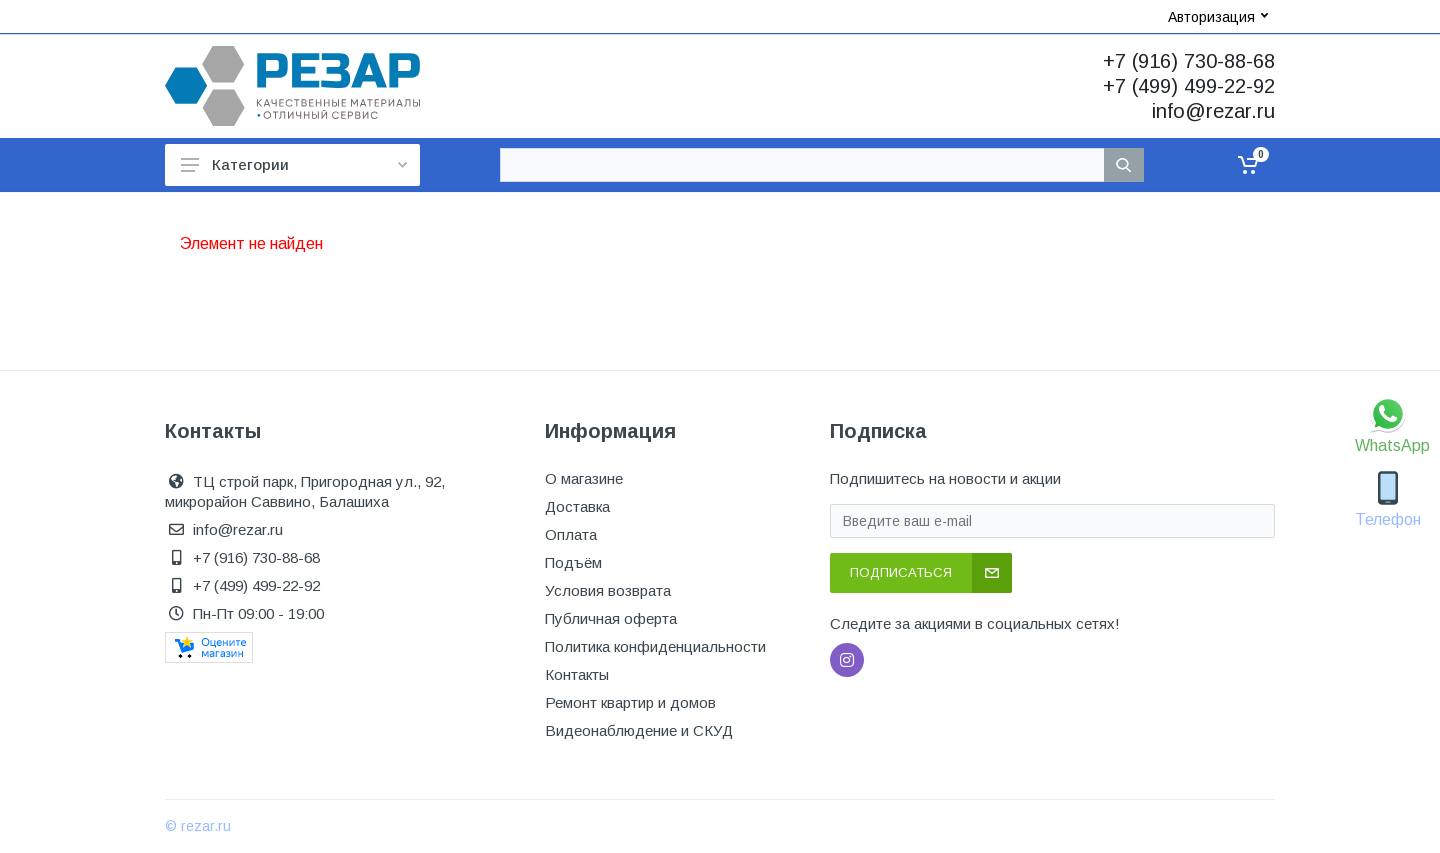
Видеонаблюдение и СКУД (639, 730)
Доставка (577, 506)
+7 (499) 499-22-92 (1189, 86)
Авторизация (1218, 17)
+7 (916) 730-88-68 (1189, 61)
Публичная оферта (611, 618)
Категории (294, 164)
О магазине (584, 478)
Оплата (571, 534)
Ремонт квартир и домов (630, 702)
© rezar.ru (198, 826)
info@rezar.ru (1213, 111)
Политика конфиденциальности (655, 646)
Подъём (573, 562)
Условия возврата (608, 590)
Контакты (577, 674)
